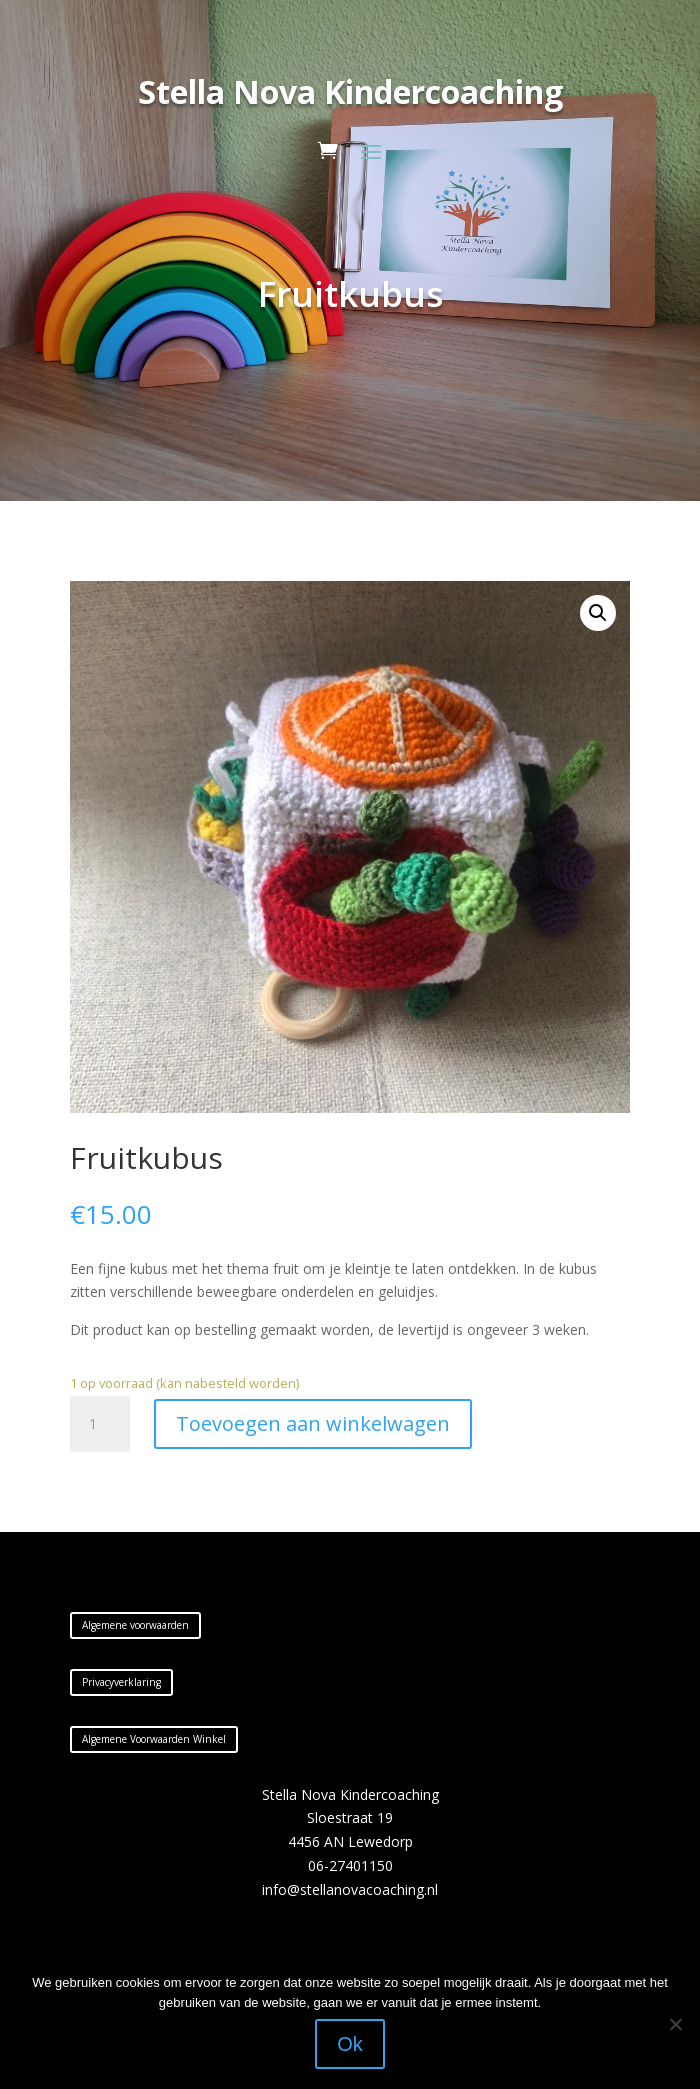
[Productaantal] (100, 1424)
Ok (350, 2044)
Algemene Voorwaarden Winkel (154, 1739)
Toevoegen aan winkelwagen (313, 1423)
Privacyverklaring (121, 1682)
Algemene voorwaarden (135, 1625)
